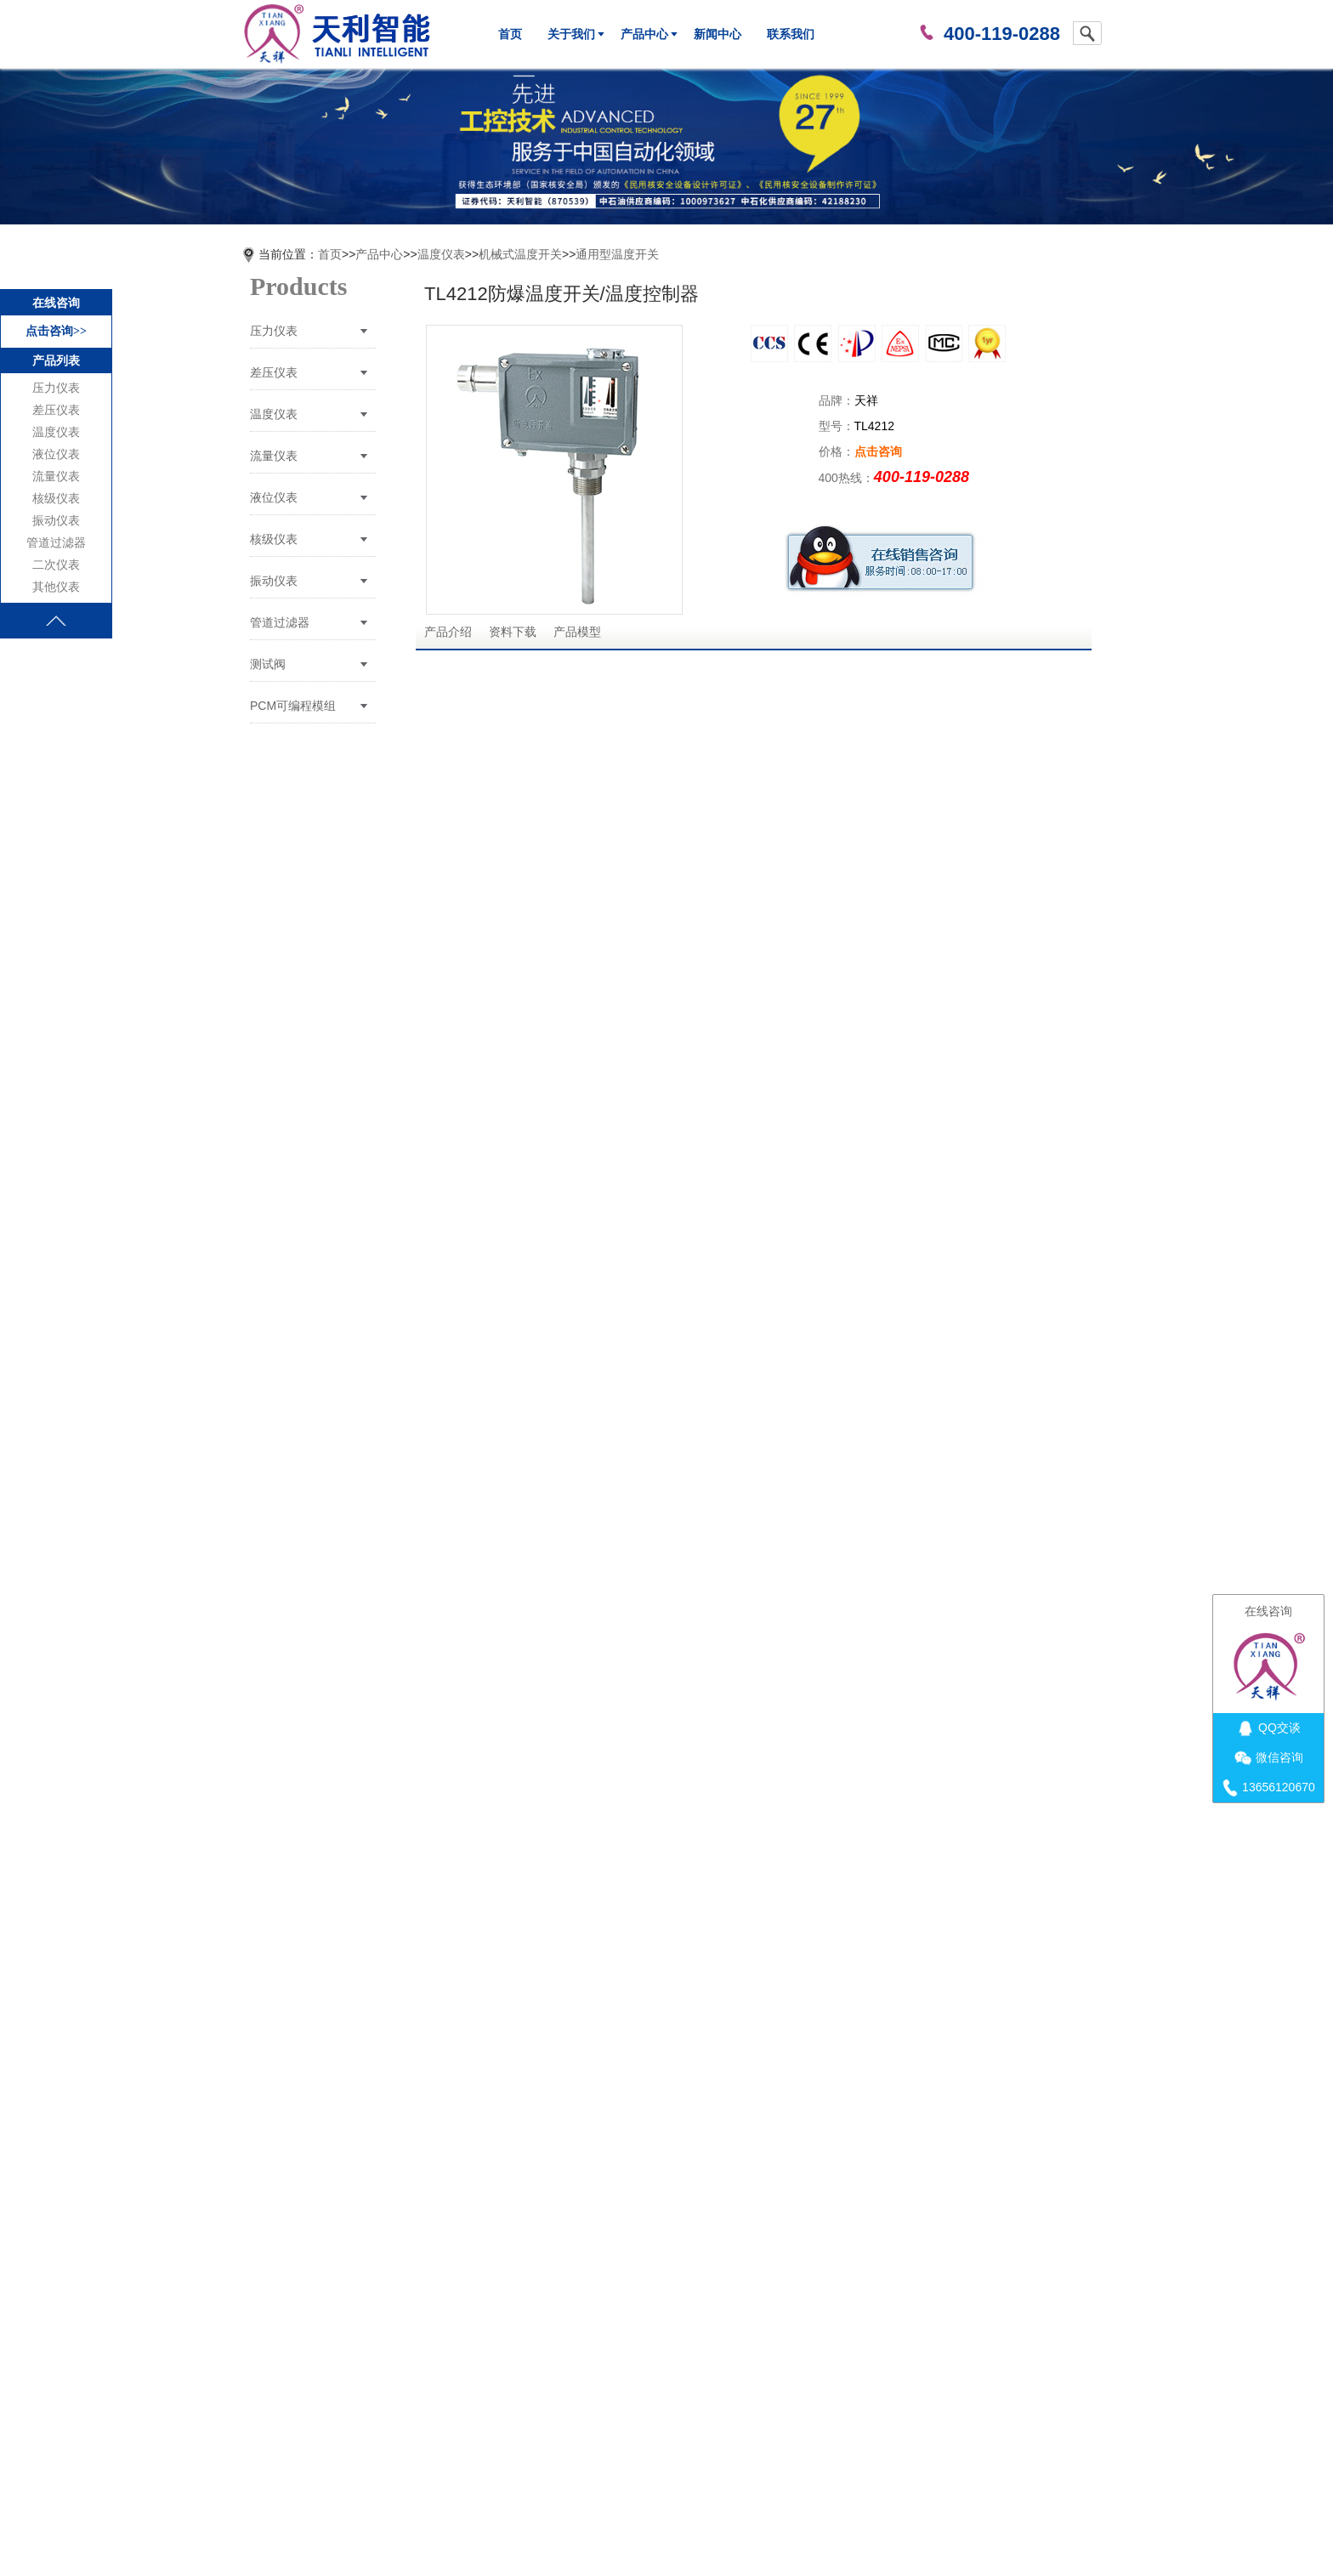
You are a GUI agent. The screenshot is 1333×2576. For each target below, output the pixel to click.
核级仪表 (56, 498)
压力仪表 (56, 388)
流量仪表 (56, 476)
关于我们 (571, 34)
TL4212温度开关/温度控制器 (538, 2298)
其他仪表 (56, 587)
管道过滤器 (56, 542)
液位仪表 (56, 454)
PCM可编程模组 (293, 705)
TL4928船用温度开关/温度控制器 (550, 2316)
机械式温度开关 (520, 254)
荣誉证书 (598, 2437)
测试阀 (268, 664)
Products (298, 286)
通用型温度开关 (617, 254)
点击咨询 (878, 451)
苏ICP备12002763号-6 (654, 2527)
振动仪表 (56, 520)
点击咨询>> (56, 331)
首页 (510, 34)
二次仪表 (56, 565)
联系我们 (790, 34)
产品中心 (644, 34)
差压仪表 (56, 410)
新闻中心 (717, 34)
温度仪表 (56, 432)
